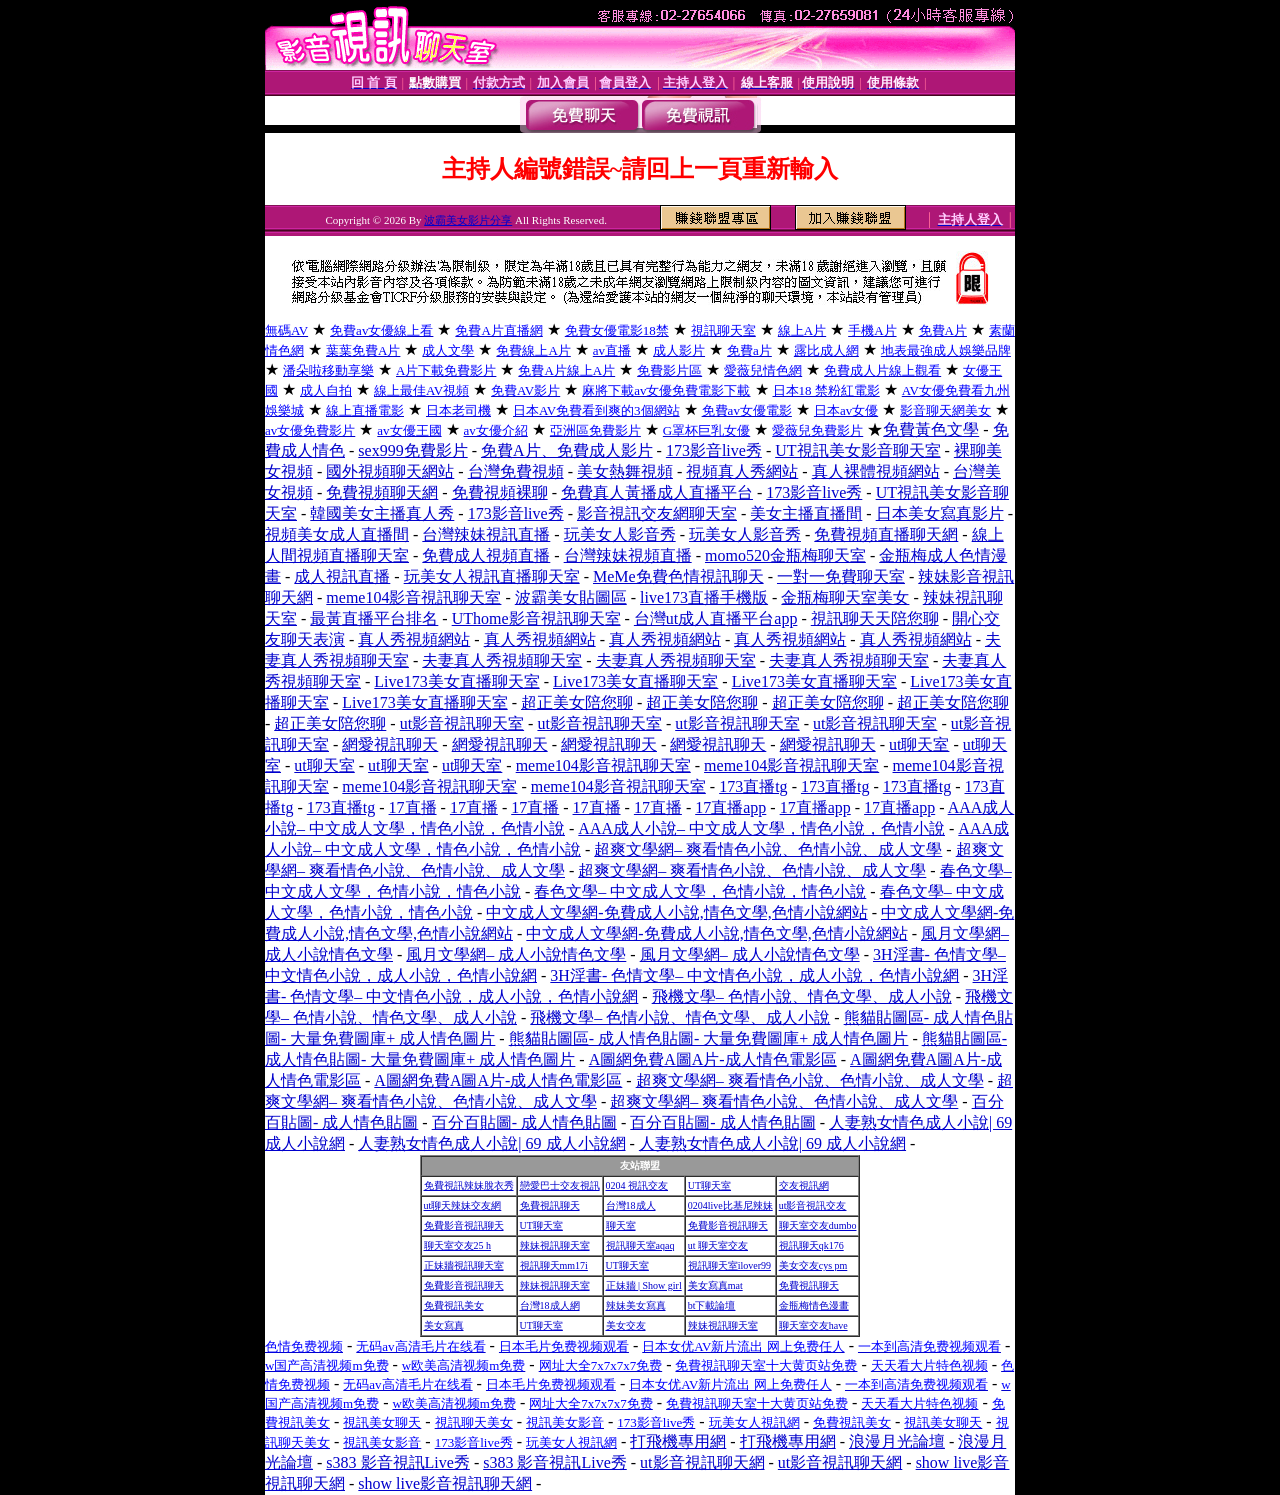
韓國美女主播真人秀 (382, 513)
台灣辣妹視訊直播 (486, 534)
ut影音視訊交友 (813, 1205)
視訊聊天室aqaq (640, 1245)
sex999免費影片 (412, 450)
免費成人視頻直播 (486, 555)
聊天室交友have (813, 1325)
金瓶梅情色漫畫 (814, 1305)
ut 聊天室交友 (718, 1245)
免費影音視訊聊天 (464, 1225)
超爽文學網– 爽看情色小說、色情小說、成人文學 (768, 849)
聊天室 (621, 1225)
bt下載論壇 (712, 1305)
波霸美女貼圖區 (571, 597)
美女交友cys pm (813, 1265)
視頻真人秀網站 (742, 471)
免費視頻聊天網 (382, 492)
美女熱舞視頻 (625, 471)
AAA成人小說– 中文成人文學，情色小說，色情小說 (761, 828)
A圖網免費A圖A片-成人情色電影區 (713, 1059)
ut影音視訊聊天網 (702, 1462)
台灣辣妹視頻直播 (628, 555)
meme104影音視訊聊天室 (413, 597)
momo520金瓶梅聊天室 (785, 555)
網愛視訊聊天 (390, 744)
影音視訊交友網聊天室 (657, 513)
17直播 (413, 807)
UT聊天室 (709, 1185)
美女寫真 (444, 1325)
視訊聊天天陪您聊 (875, 618)
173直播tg (753, 786)
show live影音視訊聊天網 (445, 1483)
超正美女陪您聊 (577, 702)
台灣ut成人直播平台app (716, 618)
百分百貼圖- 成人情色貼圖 (524, 1122)
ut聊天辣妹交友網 (463, 1205)
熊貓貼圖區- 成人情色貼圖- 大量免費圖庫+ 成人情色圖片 (709, 1038)
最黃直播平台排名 (374, 618)
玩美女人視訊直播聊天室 (492, 576)
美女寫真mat (715, 1285)
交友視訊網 (804, 1185)
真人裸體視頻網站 (876, 471)
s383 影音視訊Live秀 (398, 1462)
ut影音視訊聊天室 (462, 723)
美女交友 (626, 1325)
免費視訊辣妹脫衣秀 (469, 1185)
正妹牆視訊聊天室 (464, 1265)
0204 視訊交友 (637, 1185)
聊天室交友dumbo (818, 1225)
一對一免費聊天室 (841, 576)
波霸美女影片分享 (468, 220)
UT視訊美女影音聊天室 (857, 450)
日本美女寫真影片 (940, 513)
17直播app (730, 807)
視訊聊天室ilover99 (729, 1265)
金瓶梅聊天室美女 (845, 597)
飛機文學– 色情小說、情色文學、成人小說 (802, 996)
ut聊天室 (919, 744)
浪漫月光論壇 (897, 1441)
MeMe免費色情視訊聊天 (678, 576)
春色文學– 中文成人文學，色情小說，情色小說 (700, 891)
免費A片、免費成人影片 (567, 450)
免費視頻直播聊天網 (886, 534)
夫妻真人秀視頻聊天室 (502, 660)
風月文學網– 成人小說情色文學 (516, 954)
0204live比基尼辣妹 (730, 1205)
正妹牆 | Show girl (644, 1285)
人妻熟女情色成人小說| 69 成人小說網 (491, 1143)
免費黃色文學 (931, 429)
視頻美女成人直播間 (337, 534)
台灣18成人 (631, 1205)
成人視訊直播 (342, 576)
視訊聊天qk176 (811, 1245)
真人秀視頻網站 (414, 639)
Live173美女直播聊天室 (456, 681)
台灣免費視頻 (516, 471)
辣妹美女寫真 (636, 1305)
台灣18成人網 (550, 1305)
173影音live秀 (714, 450)
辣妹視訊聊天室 (555, 1245)
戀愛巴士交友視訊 (560, 1185)
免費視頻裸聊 (500, 492)
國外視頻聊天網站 (390, 471)
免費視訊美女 (454, 1305)
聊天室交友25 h (458, 1245)
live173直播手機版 (704, 597)
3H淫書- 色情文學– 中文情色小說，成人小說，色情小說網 (754, 975)
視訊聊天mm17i (554, 1265)
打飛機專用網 (678, 1441)
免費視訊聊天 (550, 1205)
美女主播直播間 (806, 513)
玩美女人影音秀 (620, 534)
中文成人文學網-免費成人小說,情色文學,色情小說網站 (676, 912)
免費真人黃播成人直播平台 (657, 492)
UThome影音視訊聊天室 (536, 618)
